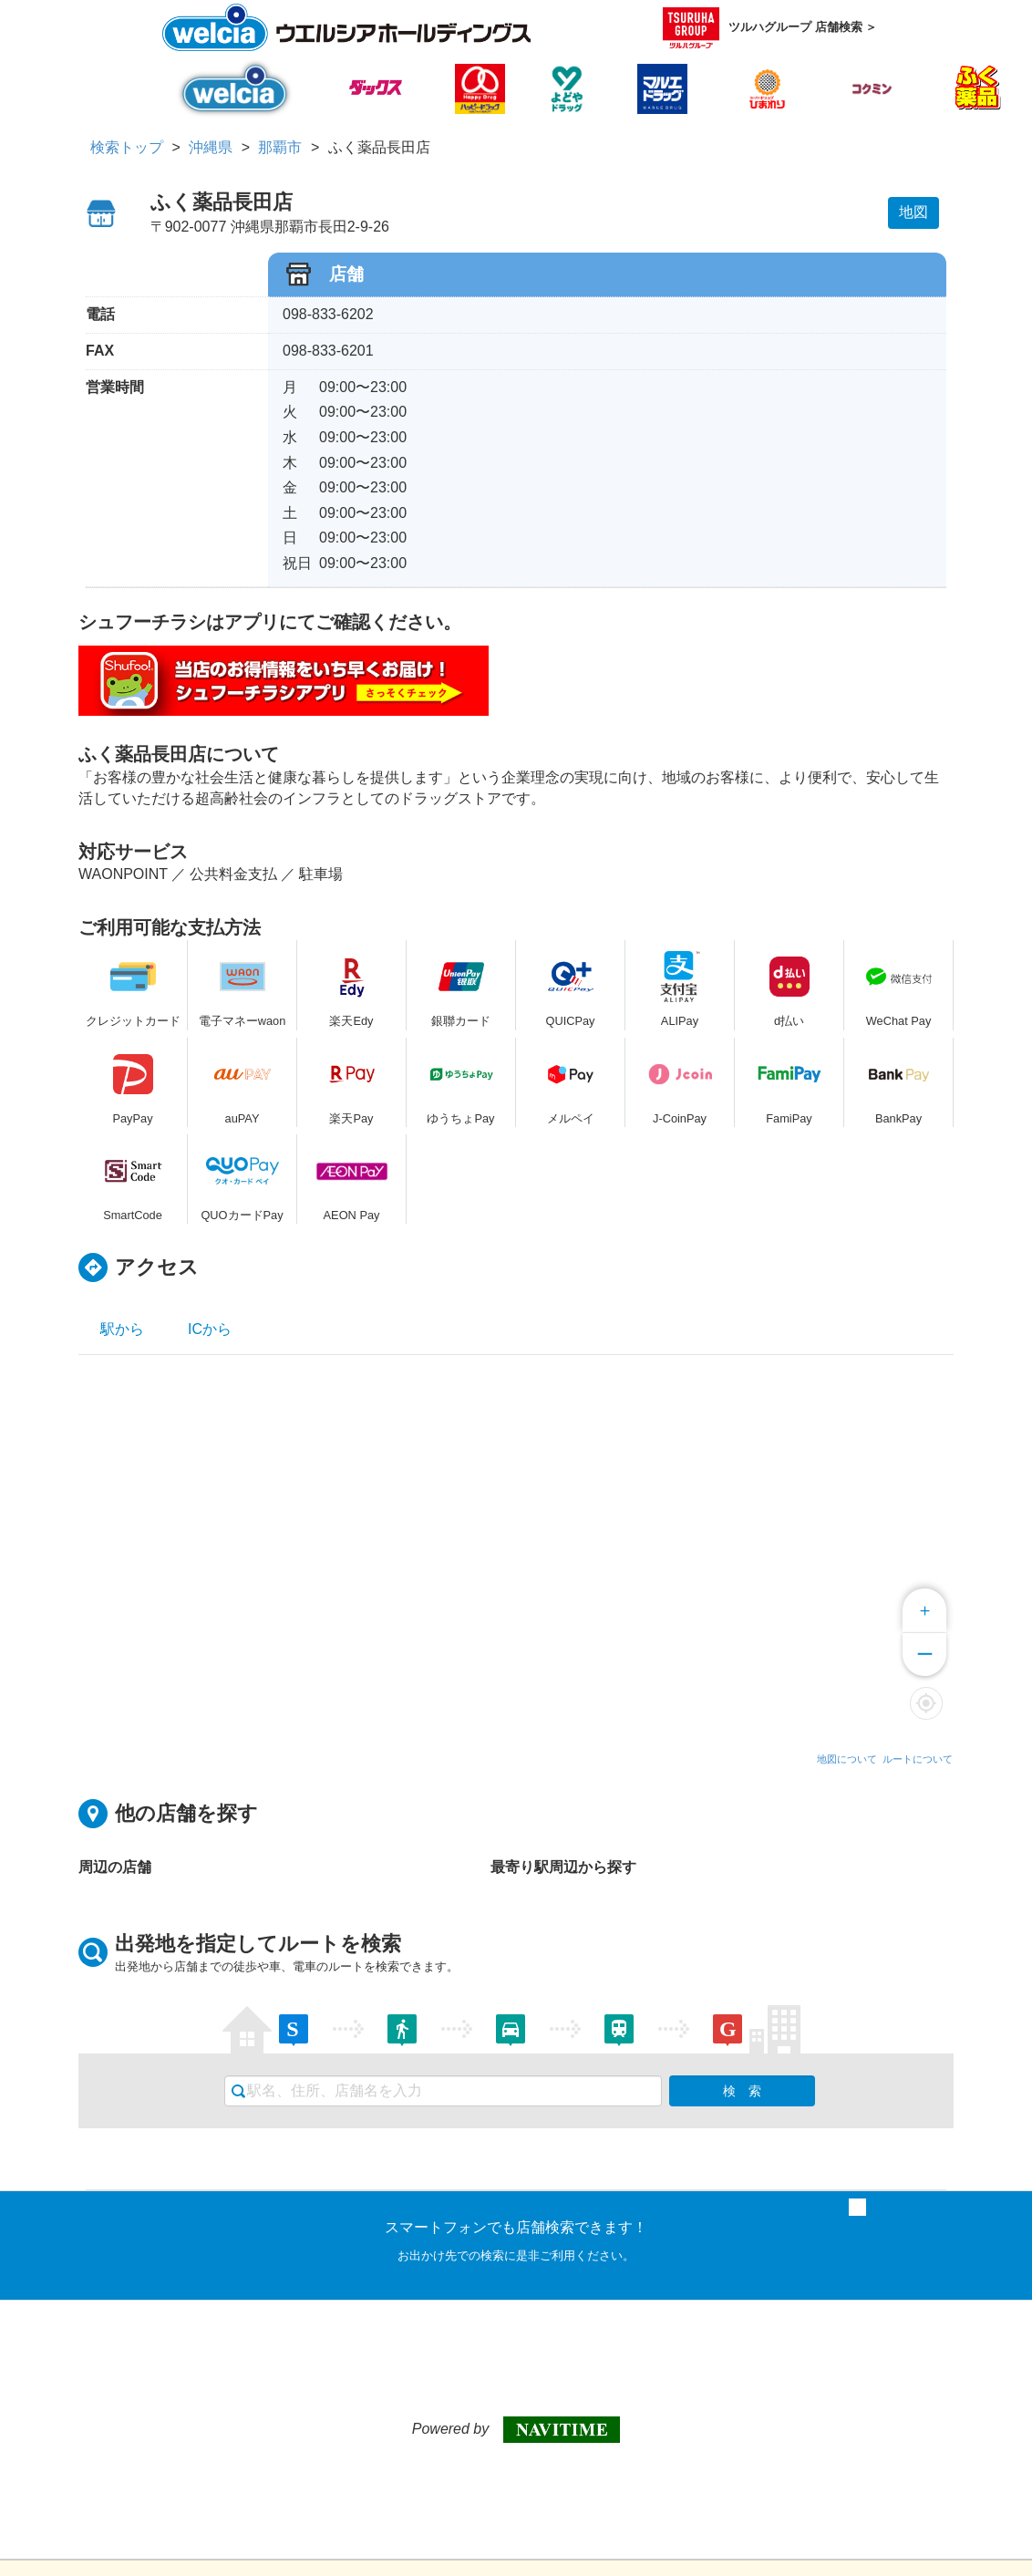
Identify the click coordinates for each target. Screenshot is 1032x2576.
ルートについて (917, 1759)
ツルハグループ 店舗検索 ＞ (770, 27)
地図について (847, 1759)
